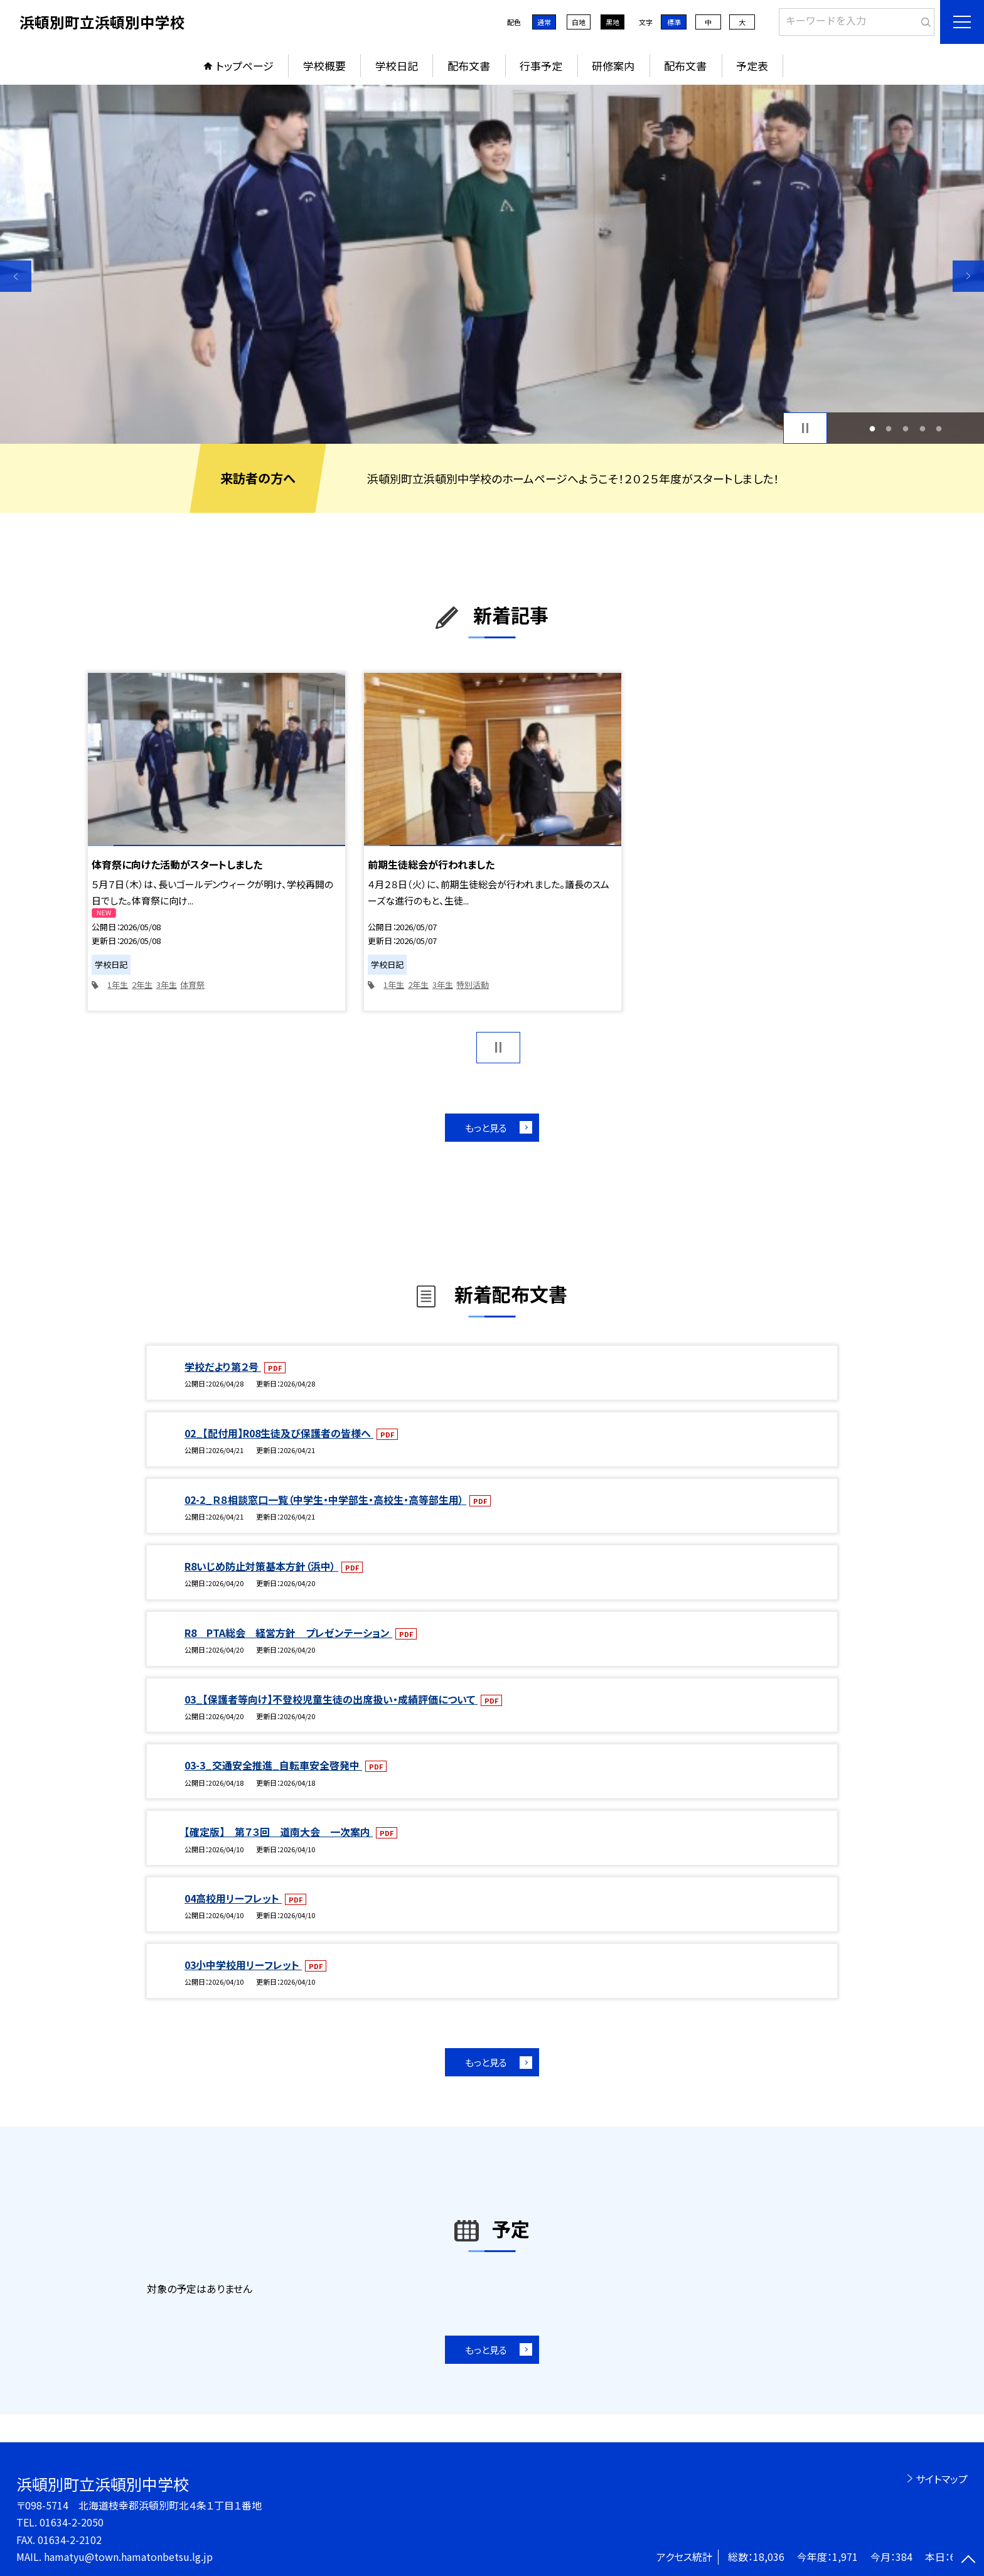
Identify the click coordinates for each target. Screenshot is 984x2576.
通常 (544, 22)
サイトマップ (942, 2478)
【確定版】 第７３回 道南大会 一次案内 (278, 1831)
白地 (579, 22)
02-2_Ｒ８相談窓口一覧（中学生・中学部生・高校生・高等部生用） (325, 1499)
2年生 (142, 984)
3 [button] (906, 428)
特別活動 (472, 984)
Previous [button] (15, 276)
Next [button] (968, 276)
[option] (492, 264)
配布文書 (468, 65)
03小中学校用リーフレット (243, 1964)
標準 (674, 22)
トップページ (245, 65)
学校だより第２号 (222, 1366)
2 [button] (889, 428)
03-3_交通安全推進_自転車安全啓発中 (273, 1765)
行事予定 (541, 65)
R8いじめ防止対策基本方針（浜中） (261, 1566)
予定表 (752, 65)
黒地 (612, 22)
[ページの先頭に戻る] (968, 2560)
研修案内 (613, 65)
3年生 (166, 984)
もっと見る (486, 1127)
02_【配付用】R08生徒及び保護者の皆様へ (278, 1433)
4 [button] (922, 428)
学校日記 (396, 65)
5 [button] (939, 428)
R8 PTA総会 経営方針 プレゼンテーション (288, 1632)
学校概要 (324, 65)
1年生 (117, 984)
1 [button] (872, 428)
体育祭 (192, 984)
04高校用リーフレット (233, 1898)
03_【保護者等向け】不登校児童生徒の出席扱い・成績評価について (331, 1699)
